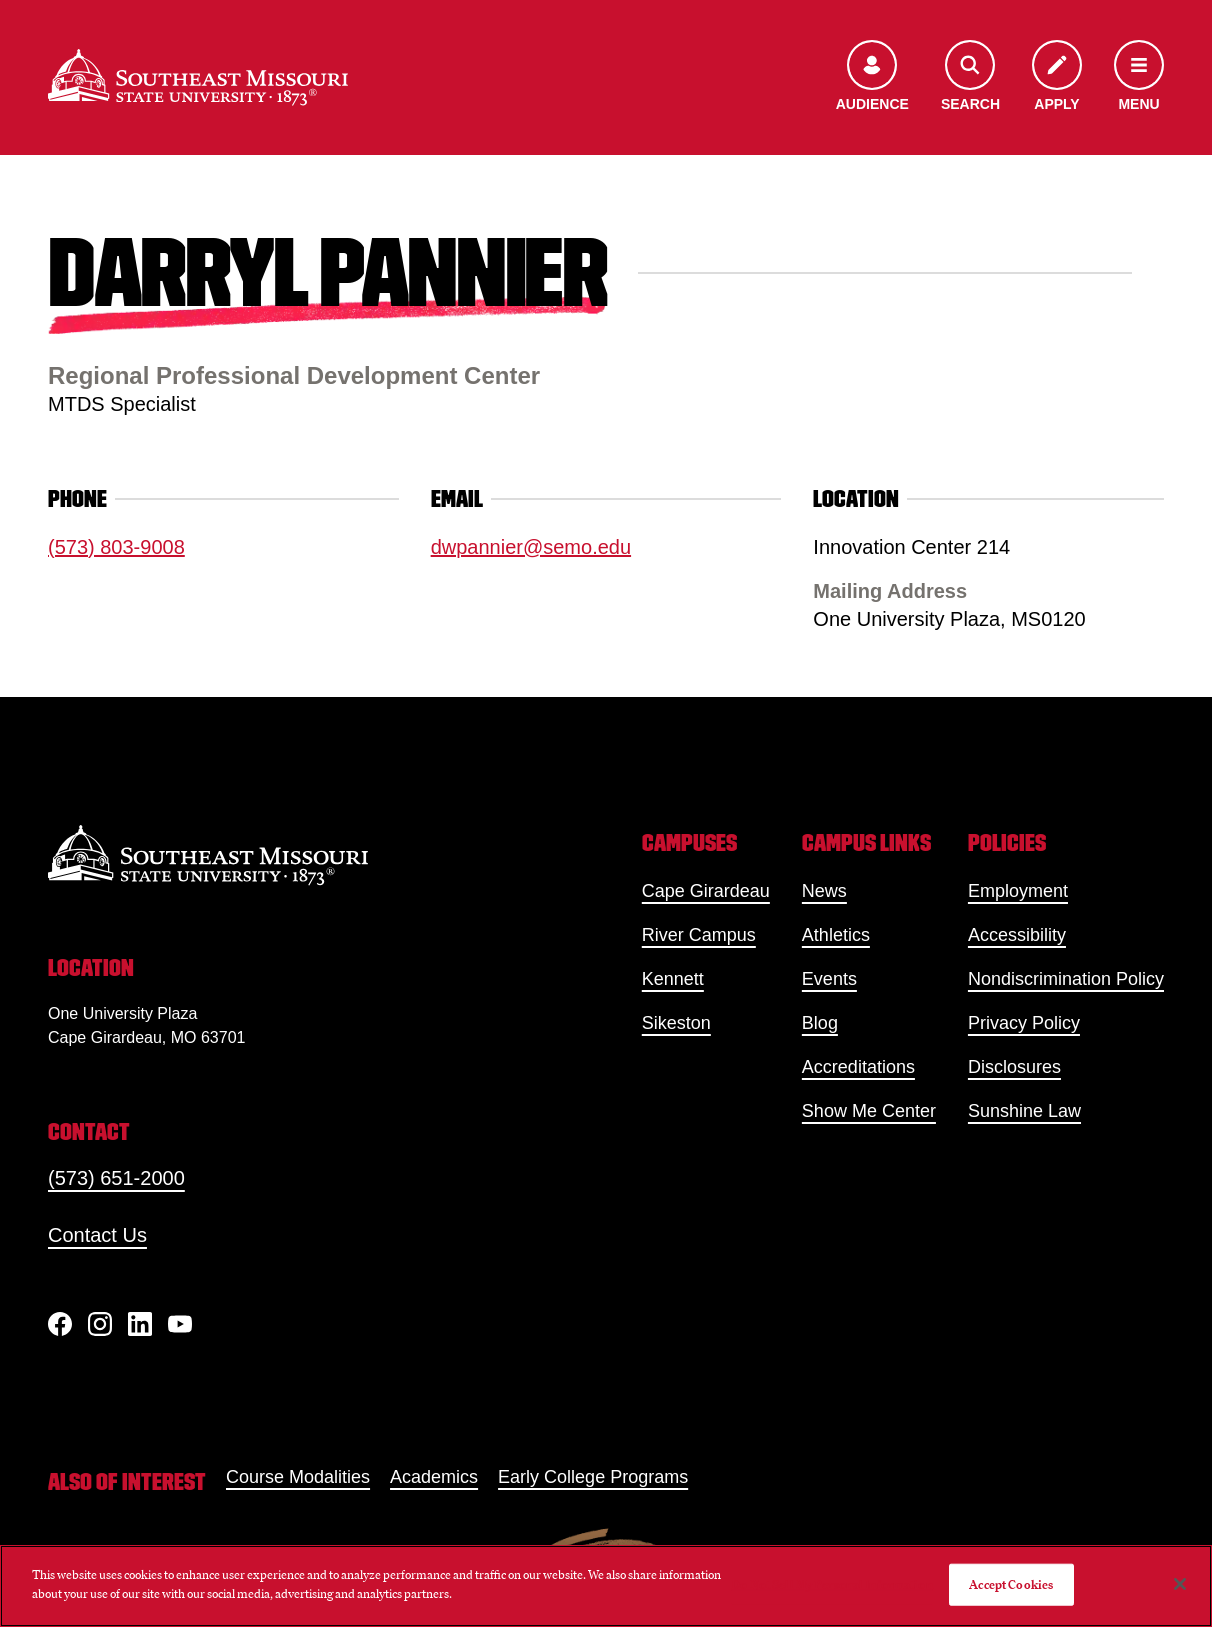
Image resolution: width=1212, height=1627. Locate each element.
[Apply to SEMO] (1057, 77)
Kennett (673, 979)
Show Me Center (869, 1111)
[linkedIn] (140, 1324)
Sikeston (676, 1023)
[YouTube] (180, 1324)
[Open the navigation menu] (1139, 77)
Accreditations (858, 1067)
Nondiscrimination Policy (1066, 979)
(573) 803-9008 (116, 547)
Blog (820, 1023)
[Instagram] (100, 1324)
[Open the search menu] (970, 77)
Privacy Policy (1024, 1023)
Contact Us (97, 1235)
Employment (1018, 891)
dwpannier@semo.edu (531, 547)
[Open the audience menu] (872, 77)
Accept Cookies (1011, 1584)
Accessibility (1017, 935)
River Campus (699, 935)
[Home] (198, 77)
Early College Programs (593, 1477)
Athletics (836, 935)
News (824, 891)
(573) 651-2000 (116, 1178)
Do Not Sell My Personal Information (832, 1584)
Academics (434, 1477)
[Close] (1180, 1584)
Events (829, 979)
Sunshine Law (1024, 1111)
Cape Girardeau (706, 891)
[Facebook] (60, 1324)
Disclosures (1014, 1067)
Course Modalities (298, 1477)
